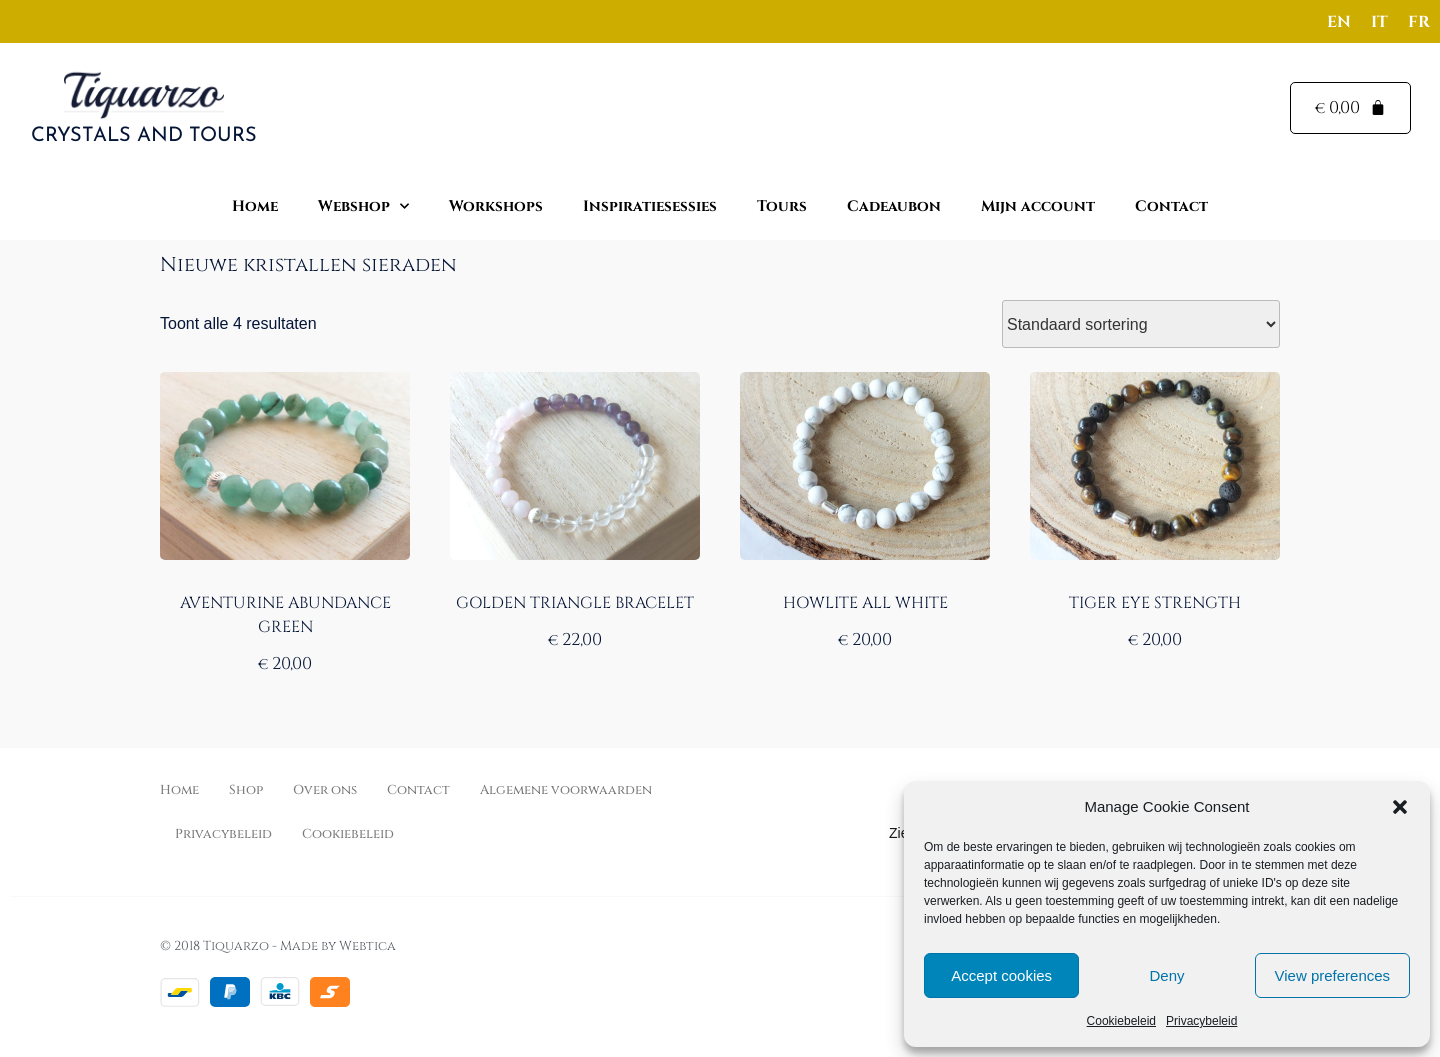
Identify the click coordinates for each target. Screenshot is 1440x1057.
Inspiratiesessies (650, 206)
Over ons (325, 790)
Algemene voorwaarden (566, 790)
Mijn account (1038, 206)
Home (255, 206)
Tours (782, 206)
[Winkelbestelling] (1141, 324)
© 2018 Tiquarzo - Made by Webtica (278, 946)
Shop (246, 790)
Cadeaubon (894, 206)
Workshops (496, 206)
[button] (1400, 807)
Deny (1166, 975)
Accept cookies (1001, 975)
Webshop (363, 206)
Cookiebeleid (1121, 1021)
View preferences (1333, 975)
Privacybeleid (1201, 1021)
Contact (1171, 206)
